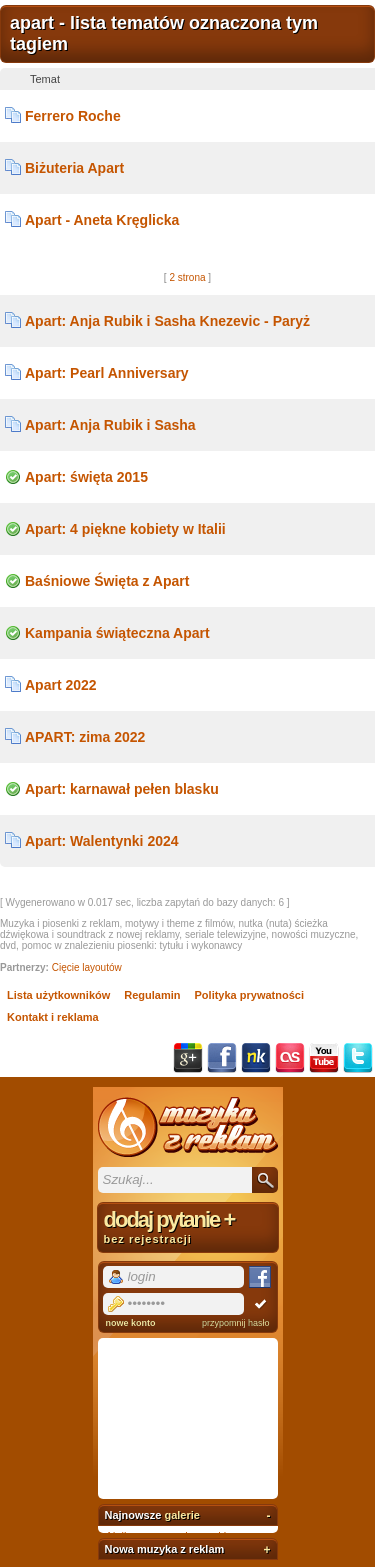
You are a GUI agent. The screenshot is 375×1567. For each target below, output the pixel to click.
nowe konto (131, 1323)
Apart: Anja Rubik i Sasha (110, 425)
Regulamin (152, 995)
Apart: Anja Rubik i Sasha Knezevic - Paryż (167, 321)
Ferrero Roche (73, 116)
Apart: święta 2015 (86, 477)
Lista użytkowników (58, 995)
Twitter (358, 1058)
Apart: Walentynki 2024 (102, 841)
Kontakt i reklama (53, 1017)
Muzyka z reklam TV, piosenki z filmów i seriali (188, 1127)
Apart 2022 (61, 685)
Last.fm (290, 1058)
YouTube (324, 1058)
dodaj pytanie (188, 1226)
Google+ (188, 1058)
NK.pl (256, 1058)
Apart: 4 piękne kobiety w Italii (125, 529)
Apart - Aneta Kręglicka (102, 220)
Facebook (222, 1058)
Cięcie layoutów (87, 967)
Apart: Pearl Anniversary (107, 373)
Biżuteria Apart (74, 168)
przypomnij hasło (236, 1323)
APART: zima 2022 (85, 737)
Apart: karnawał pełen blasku (122, 789)
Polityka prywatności (249, 995)
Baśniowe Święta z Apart (107, 581)
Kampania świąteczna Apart (117, 633)
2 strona (187, 277)
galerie (181, 1515)
